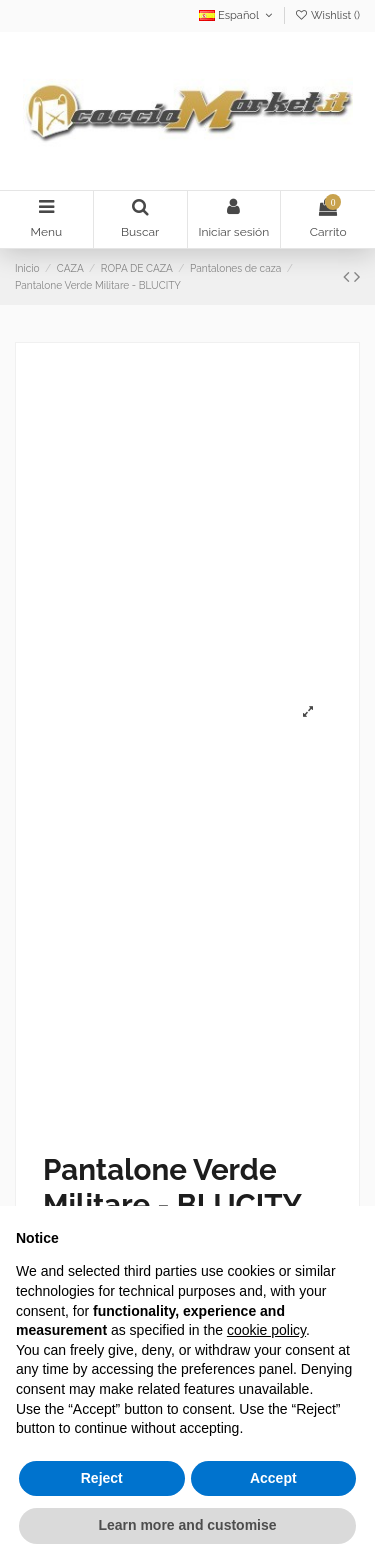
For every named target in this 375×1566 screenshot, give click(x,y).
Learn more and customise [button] (187, 1525)
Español (237, 15)
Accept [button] (273, 1478)
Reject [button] (102, 1478)
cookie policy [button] (266, 1330)
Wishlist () (327, 15)
